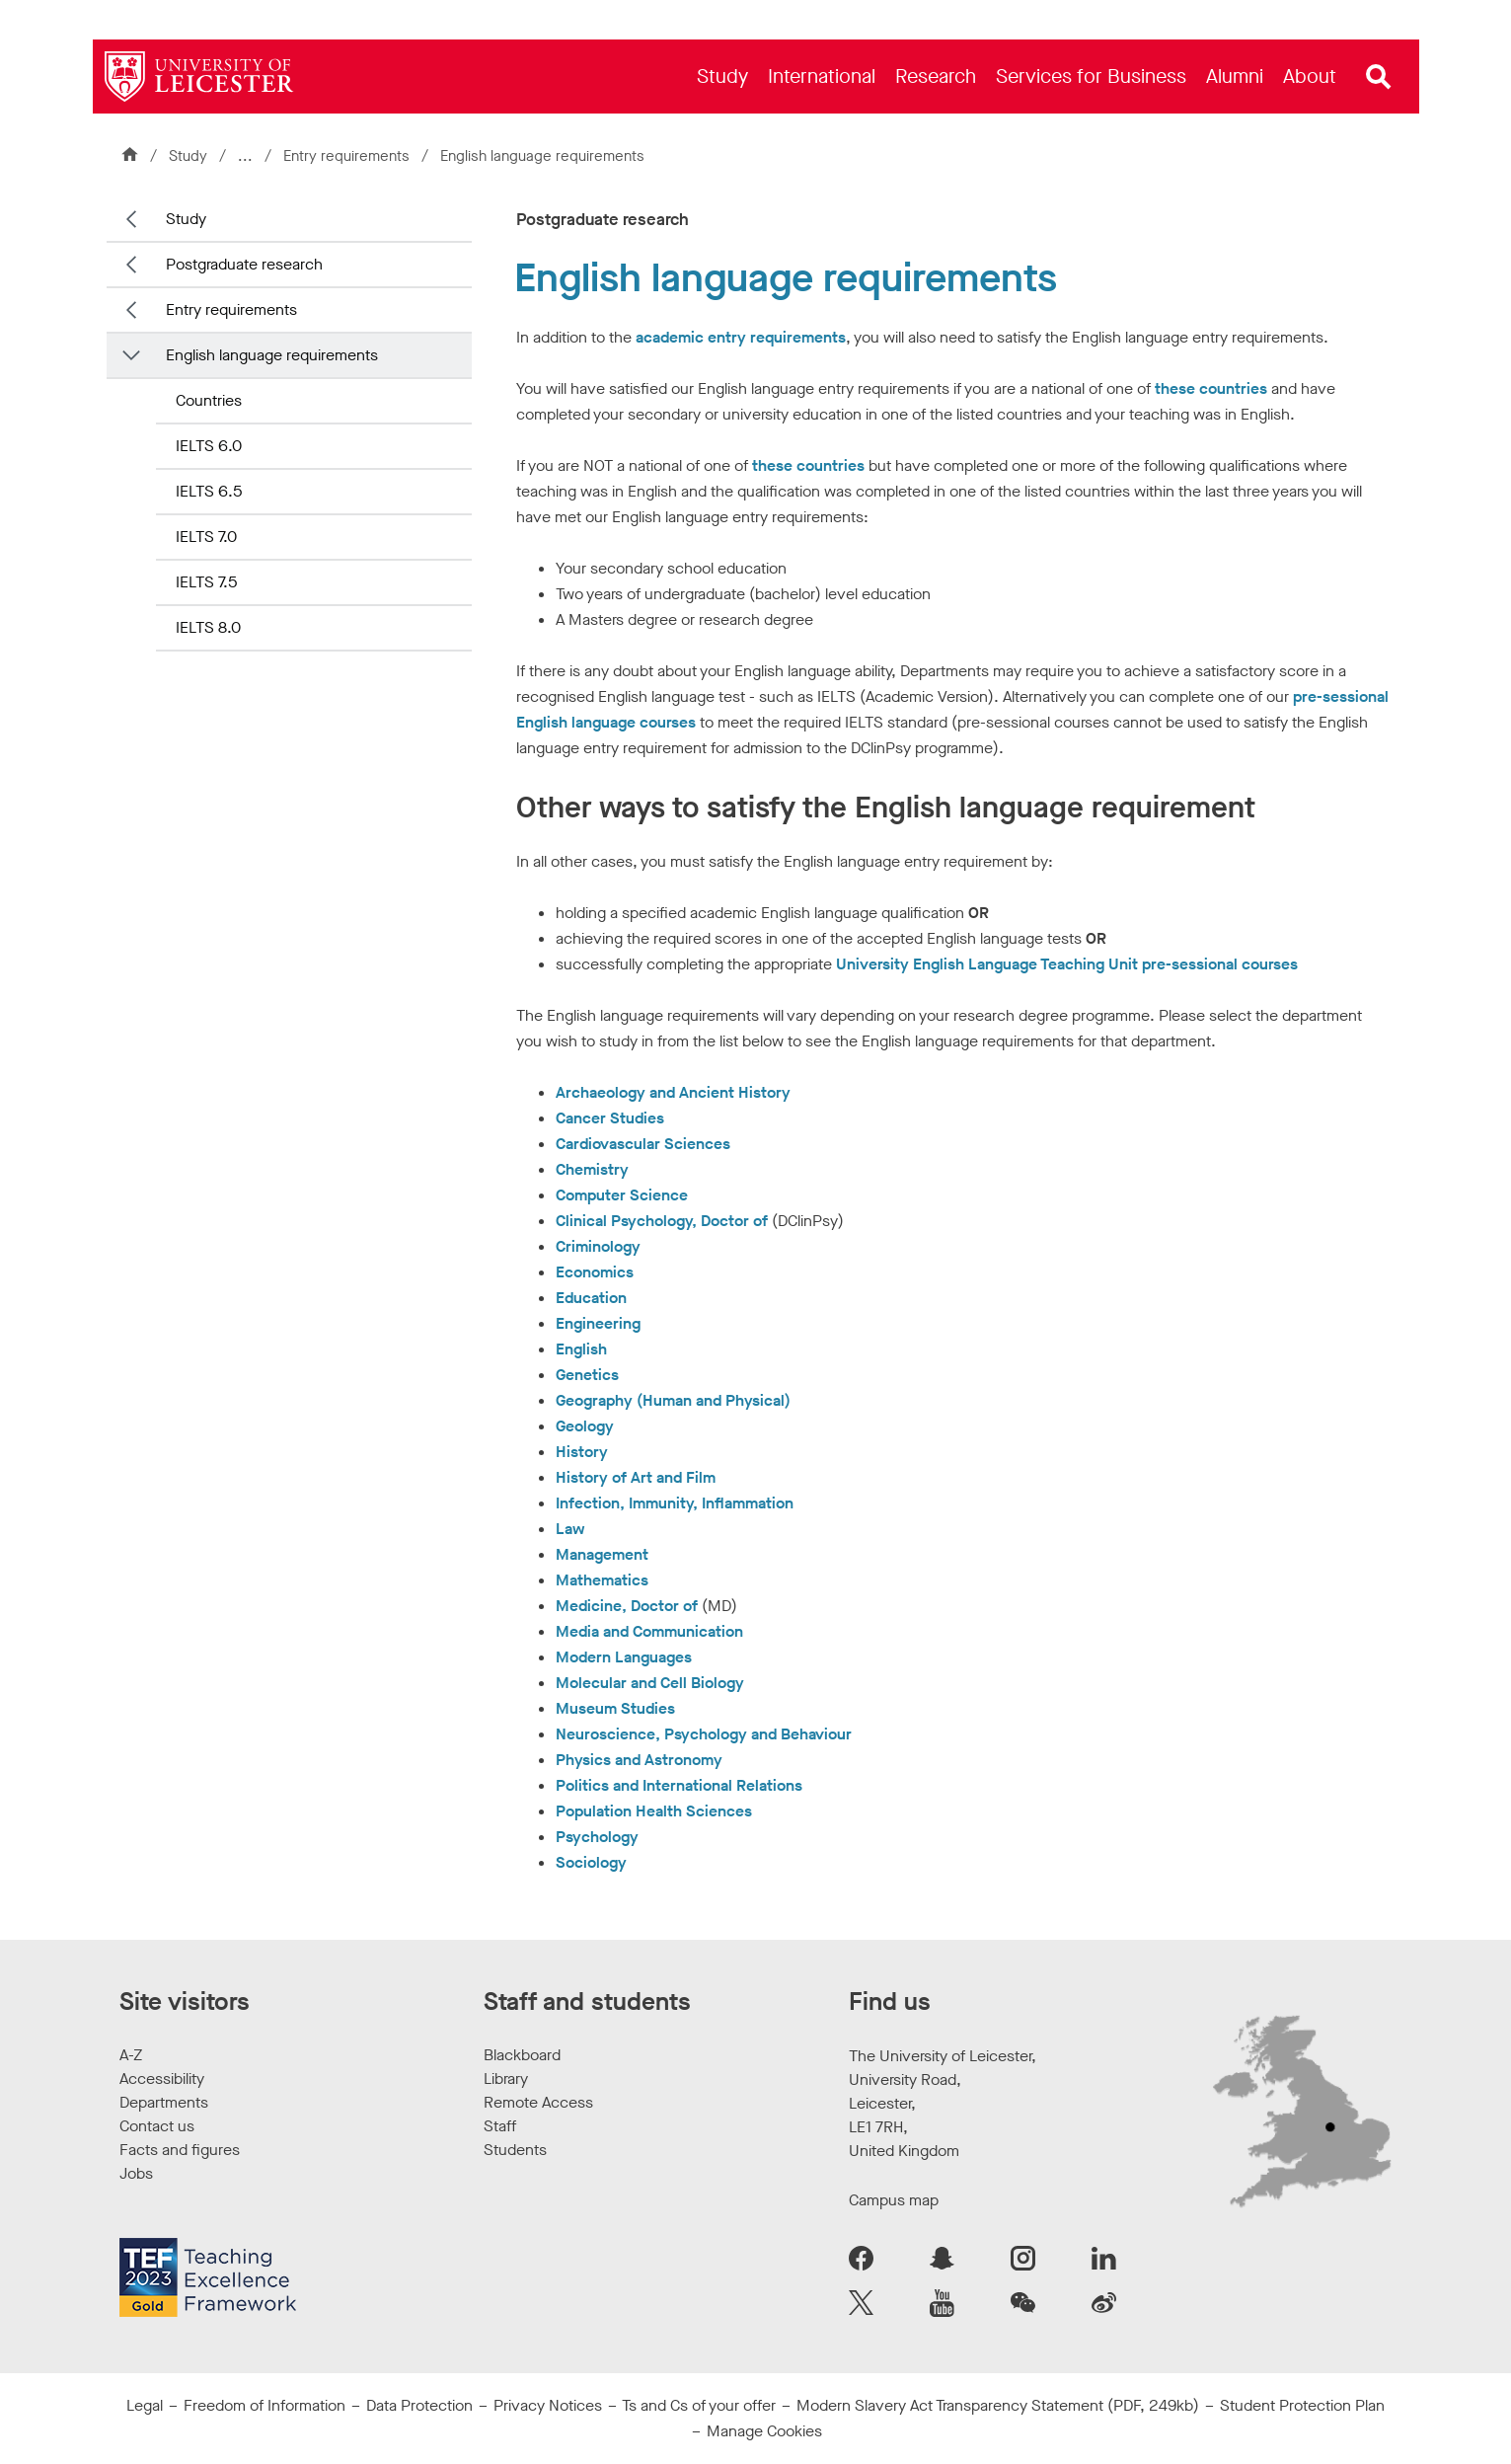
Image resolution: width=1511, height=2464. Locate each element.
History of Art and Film (636, 1477)
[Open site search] (1378, 77)
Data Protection (419, 2405)
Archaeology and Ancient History (673, 1092)
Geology (585, 1426)
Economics (595, 1272)
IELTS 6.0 (209, 445)
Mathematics (602, 1580)
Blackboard (522, 2054)
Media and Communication (649, 1631)
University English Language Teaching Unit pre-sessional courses (1067, 964)
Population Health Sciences (654, 1811)
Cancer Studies (610, 1118)
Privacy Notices (547, 2405)
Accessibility (161, 2078)
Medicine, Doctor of (627, 1605)
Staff (500, 2126)
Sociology (591, 1862)
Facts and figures (179, 2149)
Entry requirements (348, 156)
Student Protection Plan (1302, 2405)
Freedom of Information (264, 2405)
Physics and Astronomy (639, 1759)
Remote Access (538, 2102)
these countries (1211, 388)
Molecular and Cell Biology (650, 1682)
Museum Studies (615, 1708)
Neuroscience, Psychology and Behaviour (704, 1734)
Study (188, 156)
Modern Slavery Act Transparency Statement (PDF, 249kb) (997, 2405)
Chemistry (592, 1169)
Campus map (894, 2200)
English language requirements (272, 355)
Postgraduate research (244, 264)
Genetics (587, 1374)
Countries (209, 400)
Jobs (136, 2173)
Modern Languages (624, 1657)
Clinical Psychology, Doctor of (662, 1220)
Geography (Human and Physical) (673, 1400)
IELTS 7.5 (206, 582)
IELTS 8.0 (208, 627)
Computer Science (622, 1195)
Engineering (598, 1323)
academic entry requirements (741, 337)
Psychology (597, 1836)
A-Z (130, 2054)
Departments (163, 2102)
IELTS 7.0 (206, 536)
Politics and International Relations (679, 1785)
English (581, 1349)
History (582, 1451)
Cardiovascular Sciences (643, 1143)
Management (602, 1554)
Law (570, 1528)
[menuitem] (722, 76)
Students (515, 2149)
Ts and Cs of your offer (699, 2405)
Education (591, 1297)
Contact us (156, 2126)
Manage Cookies (764, 2431)
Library (506, 2078)
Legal (144, 2405)
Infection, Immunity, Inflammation (674, 1503)
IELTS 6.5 (209, 491)
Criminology (598, 1246)
